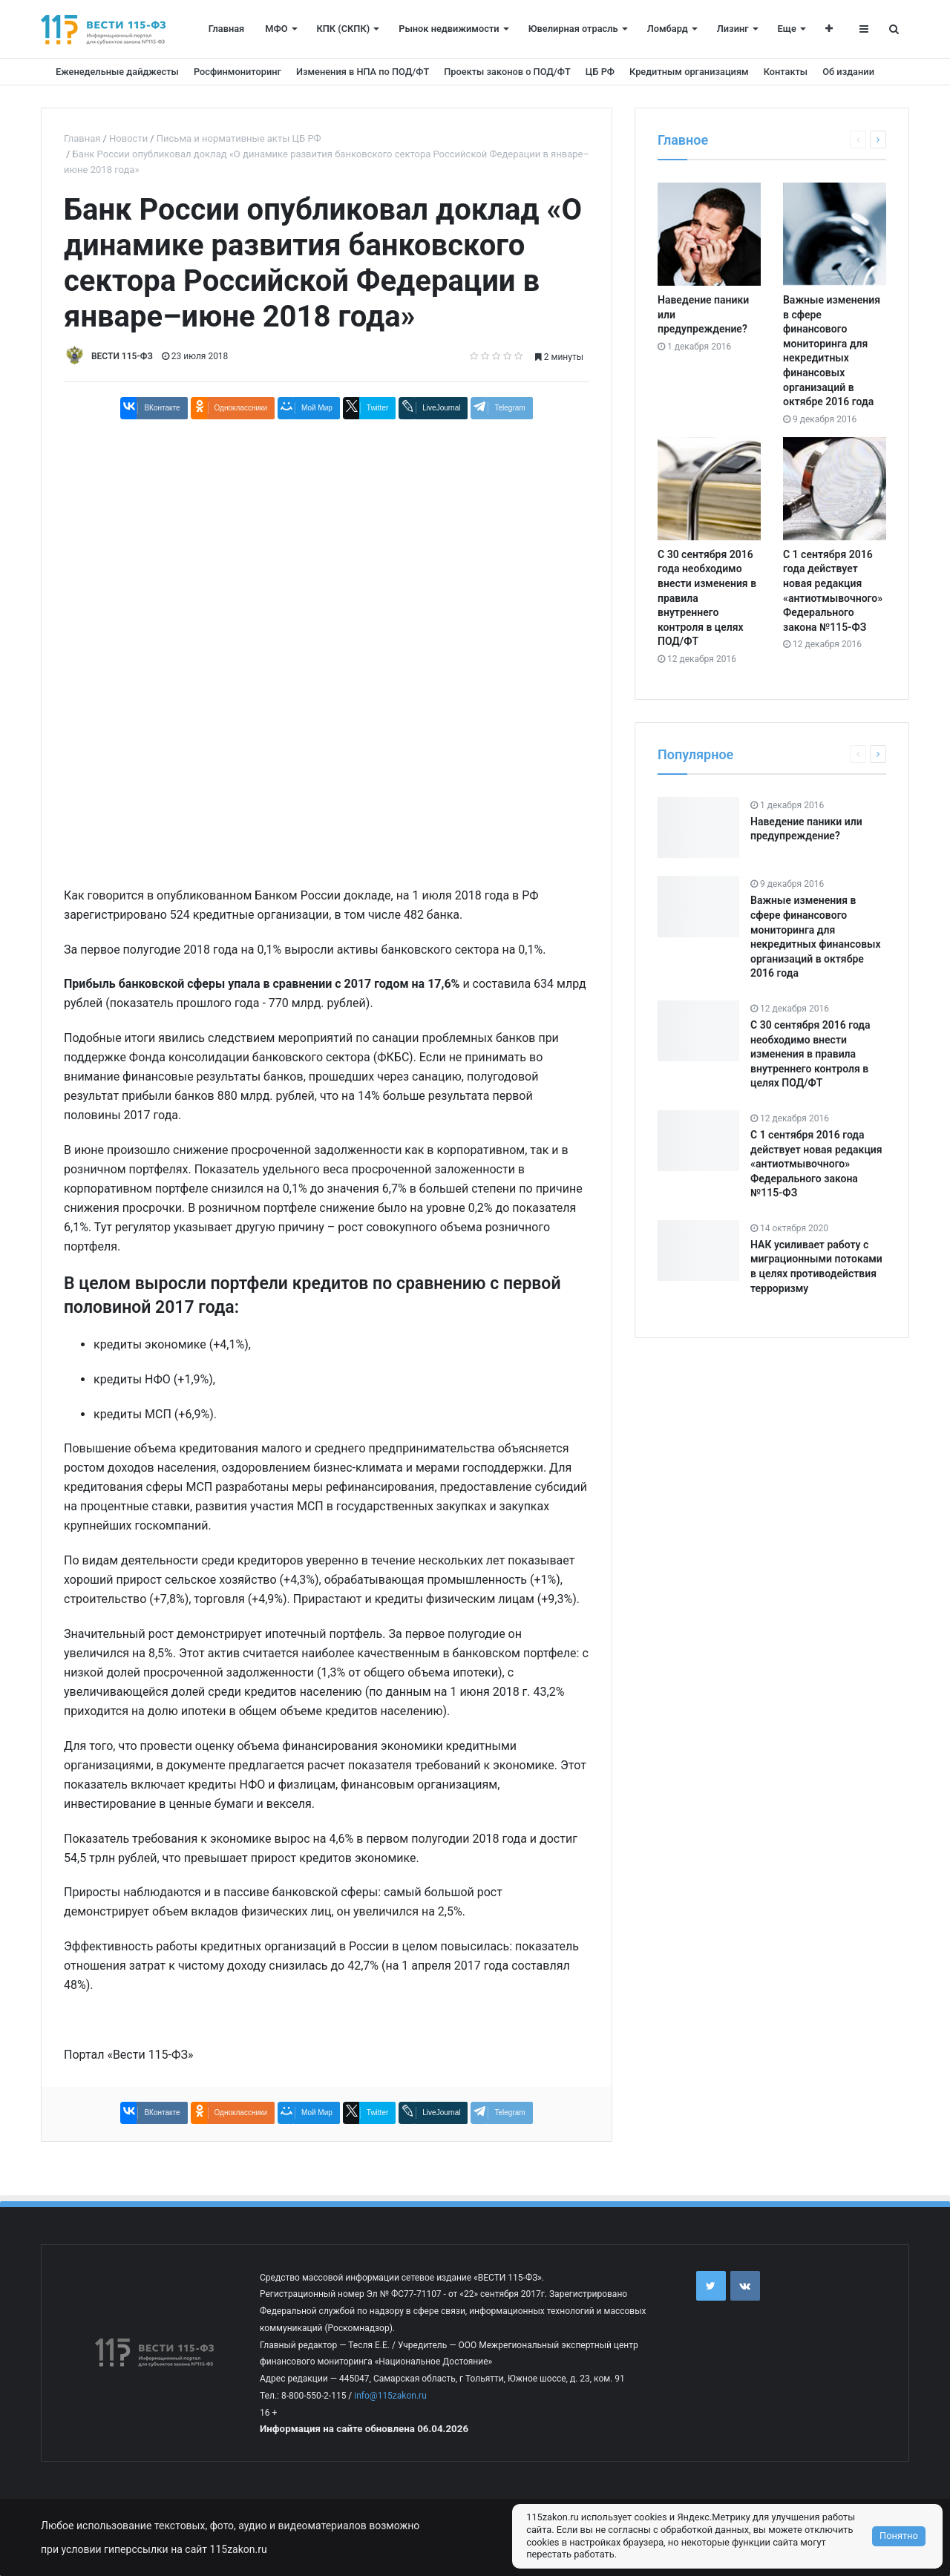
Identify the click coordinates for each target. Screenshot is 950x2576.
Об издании (848, 71)
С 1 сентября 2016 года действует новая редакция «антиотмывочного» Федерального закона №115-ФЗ (816, 1164)
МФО (276, 28)
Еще (787, 28)
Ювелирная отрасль (573, 28)
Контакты (786, 71)
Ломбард (667, 28)
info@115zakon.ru (390, 2395)
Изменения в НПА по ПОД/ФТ (362, 71)
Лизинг (733, 28)
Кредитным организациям (689, 71)
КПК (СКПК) (343, 28)
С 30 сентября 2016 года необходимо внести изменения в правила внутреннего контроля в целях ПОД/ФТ (810, 1054)
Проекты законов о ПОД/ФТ (507, 71)
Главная (226, 28)
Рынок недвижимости (449, 28)
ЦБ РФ (600, 71)
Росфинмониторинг (237, 71)
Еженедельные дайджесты (117, 71)
